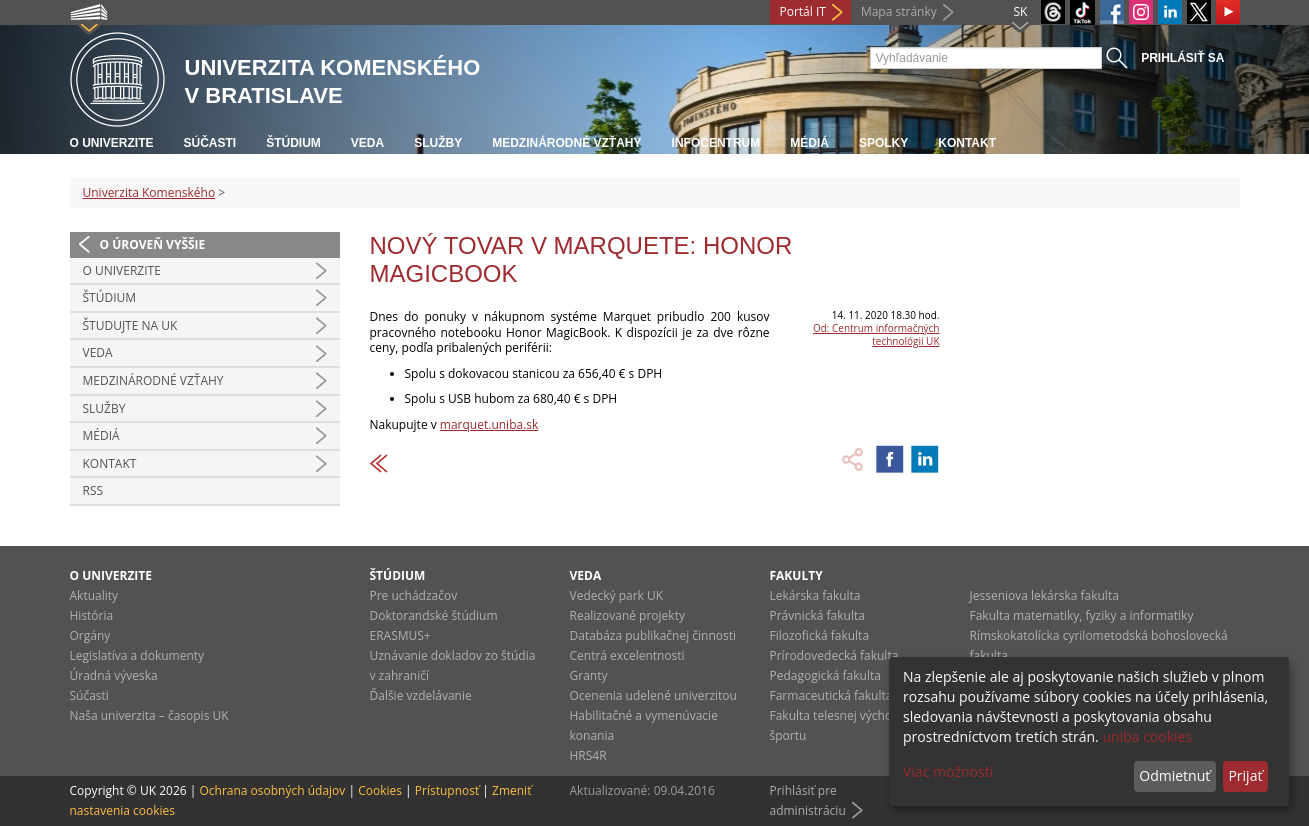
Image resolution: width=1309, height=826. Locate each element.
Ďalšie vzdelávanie (421, 695)
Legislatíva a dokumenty (137, 655)
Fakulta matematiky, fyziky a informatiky (1082, 615)
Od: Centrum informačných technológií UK (876, 334)
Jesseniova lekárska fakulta (1044, 595)
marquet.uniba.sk (489, 424)
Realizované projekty (627, 615)
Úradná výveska (114, 675)
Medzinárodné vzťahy (566, 143)
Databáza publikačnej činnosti (653, 635)
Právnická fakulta (817, 615)
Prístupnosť (447, 790)
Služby (438, 143)
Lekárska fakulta (815, 595)
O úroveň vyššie (153, 244)
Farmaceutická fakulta (831, 695)
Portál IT (803, 11)
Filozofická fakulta (820, 635)
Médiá (809, 143)
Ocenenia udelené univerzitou (653, 695)
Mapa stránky (899, 11)
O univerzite (112, 143)
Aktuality (94, 595)
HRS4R (588, 755)
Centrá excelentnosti (627, 655)
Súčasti (210, 143)
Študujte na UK (130, 325)
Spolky (883, 143)
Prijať (1245, 775)
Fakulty (796, 575)
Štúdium (293, 143)
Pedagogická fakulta (825, 675)
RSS (93, 490)
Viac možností (948, 771)
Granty (589, 675)
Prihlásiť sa (1182, 58)
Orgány (90, 635)
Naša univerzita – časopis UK (149, 715)
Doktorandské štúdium (434, 615)
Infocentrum (716, 143)
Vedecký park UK (617, 595)
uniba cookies (1147, 736)
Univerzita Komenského (149, 192)
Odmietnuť (1174, 775)
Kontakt (967, 143)
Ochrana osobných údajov (272, 790)
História (92, 615)
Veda (367, 143)
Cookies (380, 790)
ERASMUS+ (400, 635)
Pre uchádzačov (414, 595)
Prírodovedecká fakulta (834, 655)
